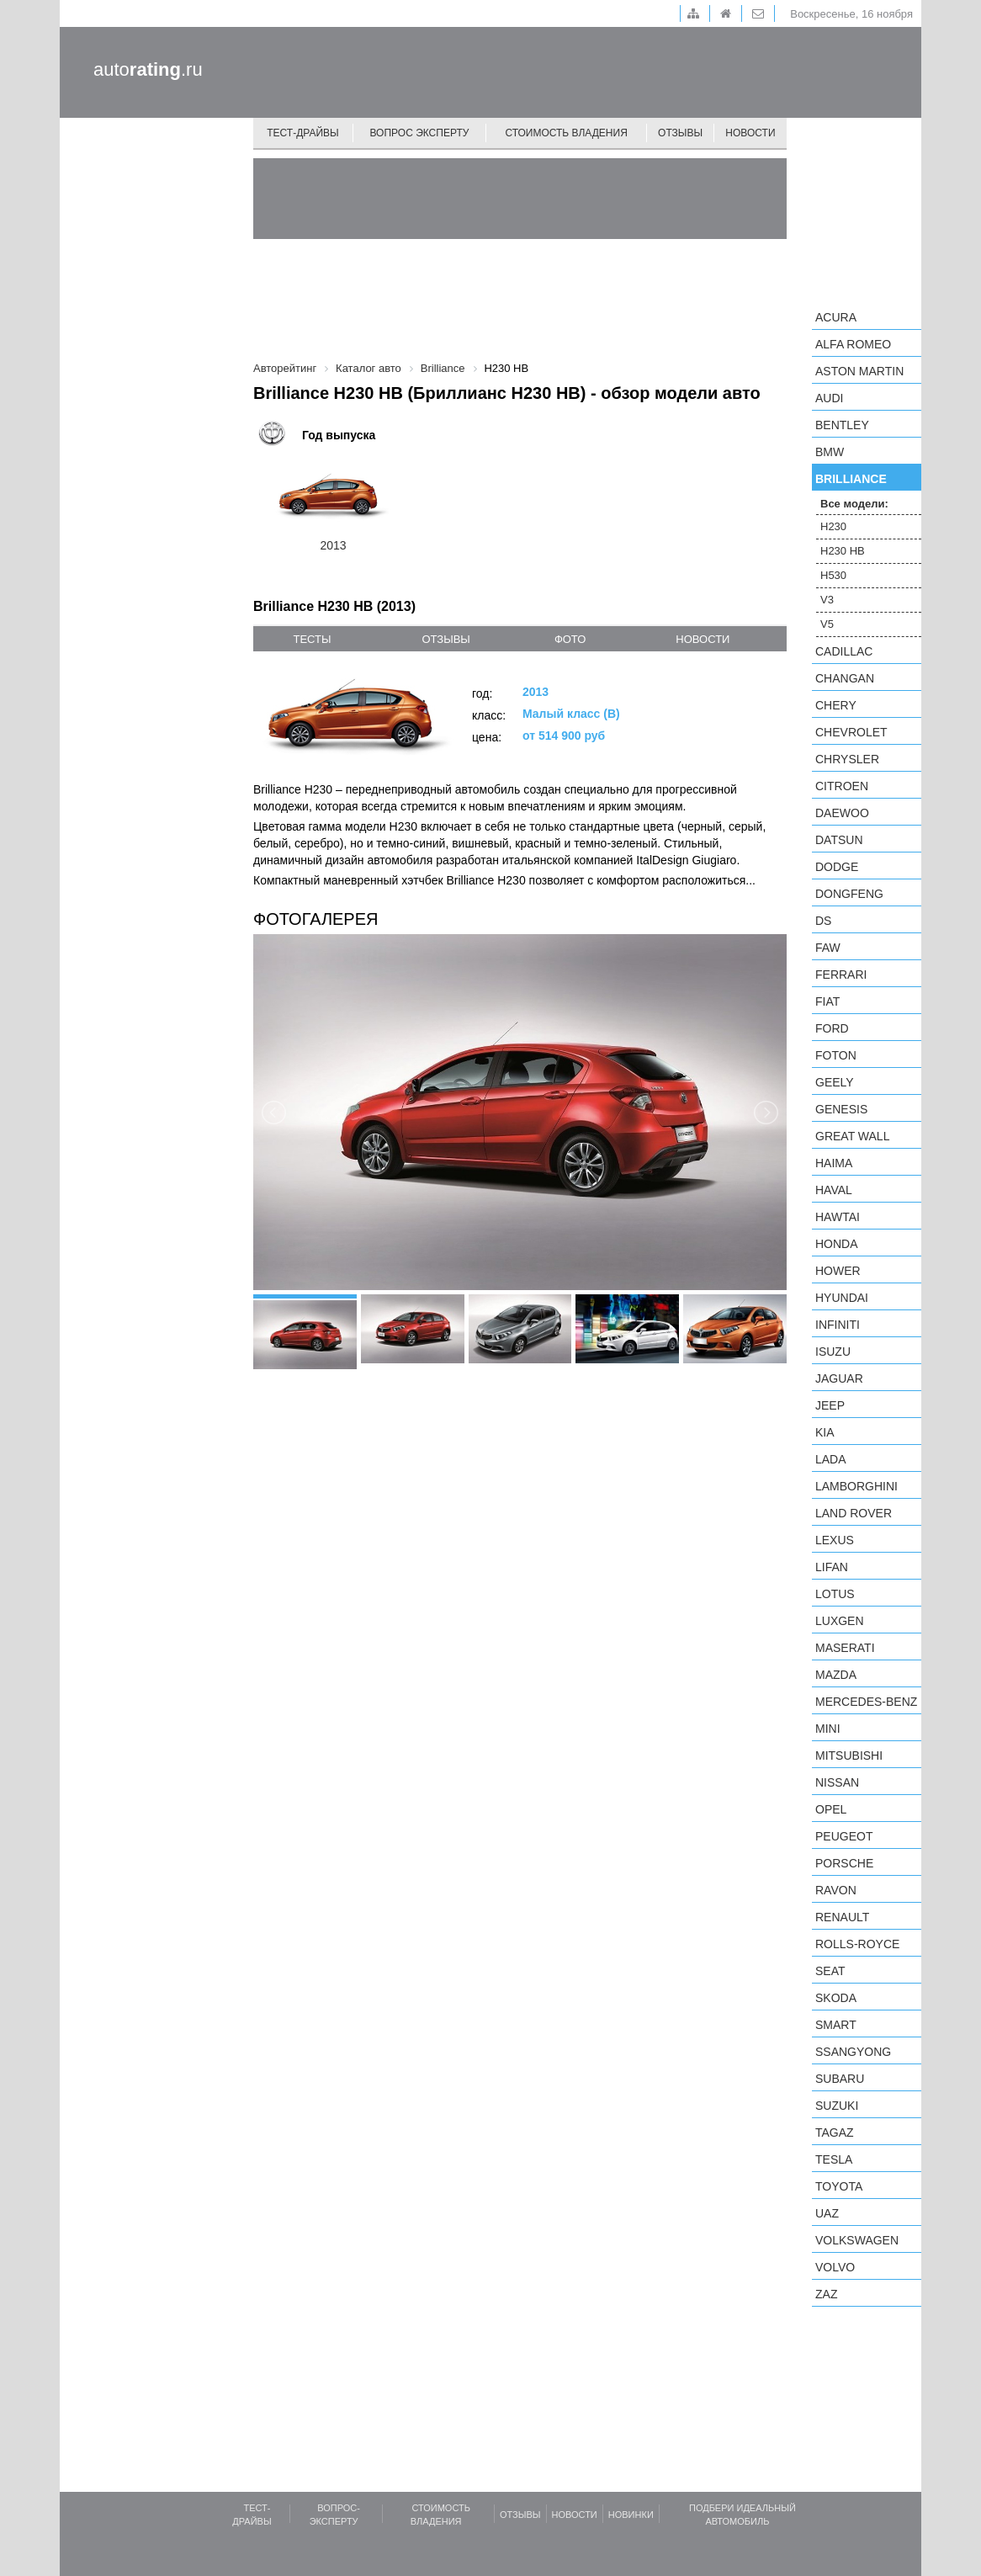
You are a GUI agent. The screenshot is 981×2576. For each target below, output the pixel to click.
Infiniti (837, 1324)
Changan (844, 678)
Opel (830, 1809)
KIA (825, 1432)
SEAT (830, 1971)
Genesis (841, 1109)
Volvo (835, 2267)
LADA (830, 1459)
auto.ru (148, 69)
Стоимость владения (566, 133)
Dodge (836, 867)
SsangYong (853, 2051)
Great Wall (852, 1136)
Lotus (835, 1594)
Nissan (837, 1782)
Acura (835, 317)
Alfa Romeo (853, 344)
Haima (833, 1163)
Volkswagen (857, 2240)
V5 (827, 624)
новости (702, 639)
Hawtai (837, 1217)
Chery (835, 705)
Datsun (839, 840)
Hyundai (841, 1297)
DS (823, 920)
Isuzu (833, 1351)
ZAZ (826, 2294)
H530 (833, 575)
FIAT (827, 1001)
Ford (832, 1028)
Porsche (844, 1863)
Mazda (835, 1674)
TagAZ (834, 2132)
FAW (827, 947)
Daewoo (842, 813)
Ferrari (841, 974)
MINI (827, 1728)
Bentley (842, 425)
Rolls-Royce (857, 1944)
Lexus (834, 1540)
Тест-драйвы (303, 133)
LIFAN (831, 1567)
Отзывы (680, 133)
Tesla (833, 2159)
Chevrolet (851, 732)
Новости (750, 133)
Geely (834, 1082)
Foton (835, 1055)
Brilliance (851, 479)
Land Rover (853, 1513)
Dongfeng (849, 893)
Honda (836, 1244)
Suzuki (836, 2105)
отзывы (445, 639)
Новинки (631, 2515)
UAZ (827, 2213)
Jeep (830, 1405)
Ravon (835, 1890)
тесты (312, 639)
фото (570, 639)
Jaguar (839, 1378)
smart (835, 2025)
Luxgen (839, 1621)
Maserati (845, 1647)
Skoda (835, 1998)
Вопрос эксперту (419, 133)
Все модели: (854, 503)
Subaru (839, 2078)
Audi (829, 398)
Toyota (838, 2186)
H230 (833, 526)
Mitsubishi (849, 1755)
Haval (833, 1190)
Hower (838, 1270)
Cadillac (843, 651)
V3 (827, 599)
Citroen (841, 786)
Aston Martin (859, 371)
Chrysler (847, 759)
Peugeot (843, 1836)
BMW (829, 452)
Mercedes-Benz (866, 1701)
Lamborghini (856, 1486)
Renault (842, 1917)
